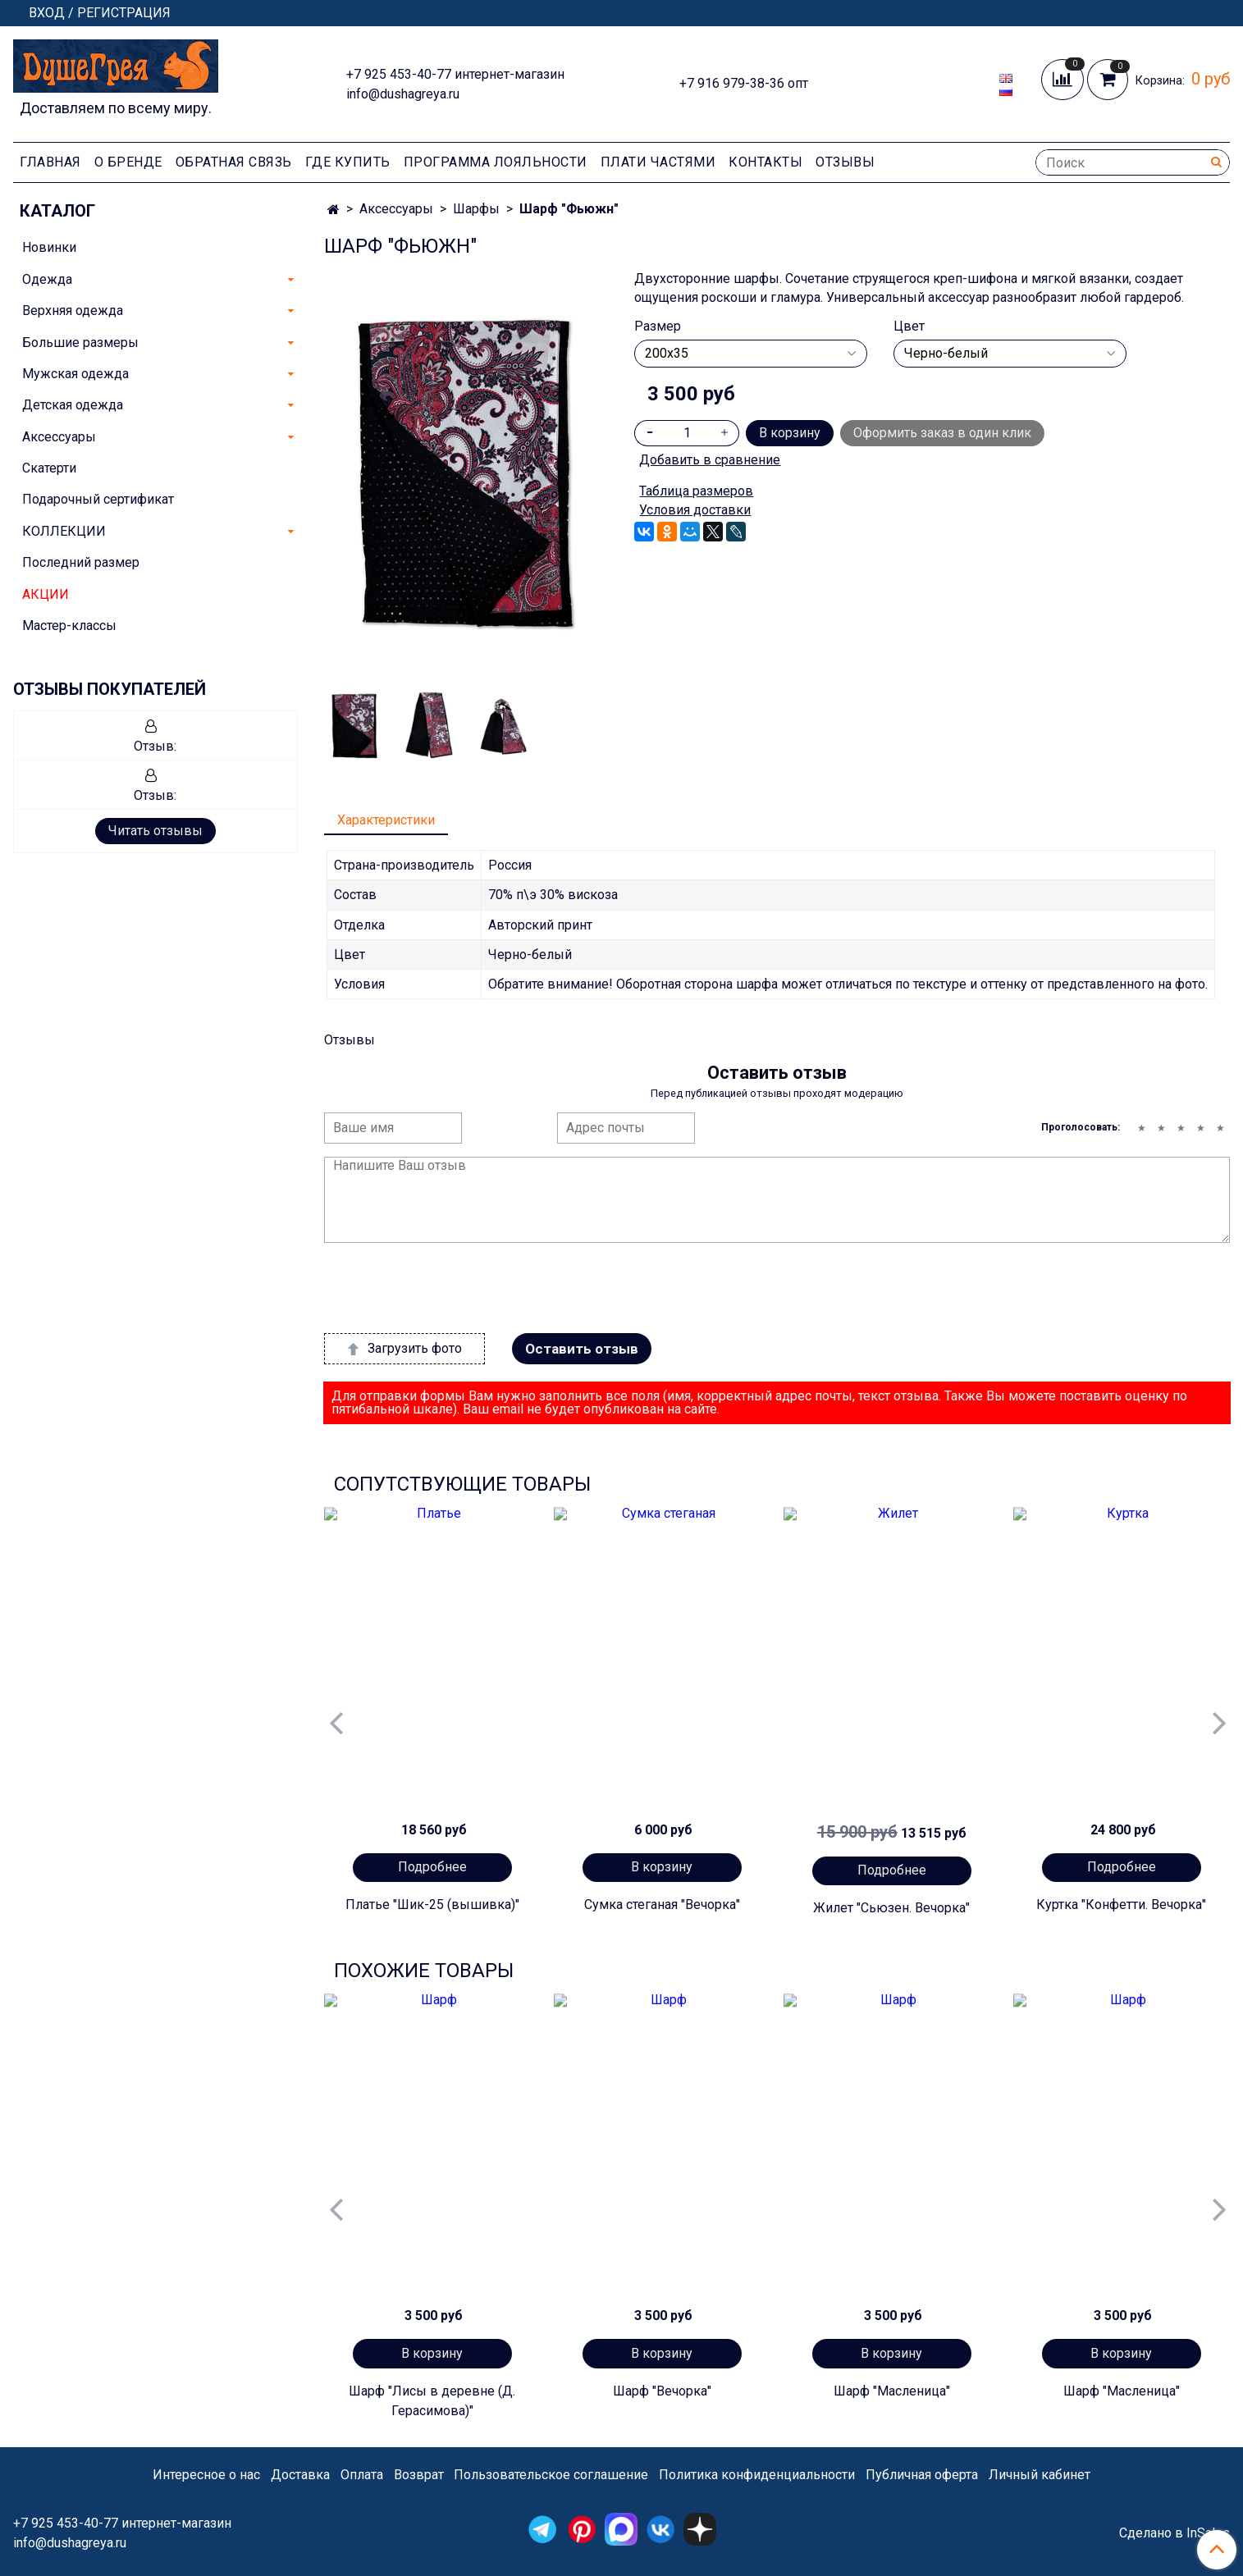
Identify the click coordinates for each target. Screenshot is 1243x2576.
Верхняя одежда (72, 310)
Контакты (765, 162)
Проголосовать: (1080, 1127)
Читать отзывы (155, 830)
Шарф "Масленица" (892, 2391)
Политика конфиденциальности (757, 2474)
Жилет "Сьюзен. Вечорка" (891, 1908)
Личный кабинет (1039, 2474)
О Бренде (128, 162)
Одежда (47, 279)
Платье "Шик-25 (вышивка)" (432, 1904)
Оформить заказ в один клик (942, 433)
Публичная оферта (922, 2474)
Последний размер (80, 562)
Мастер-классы (69, 625)
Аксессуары (396, 209)
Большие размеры (80, 342)
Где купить (348, 162)
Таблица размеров (696, 491)
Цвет (909, 326)
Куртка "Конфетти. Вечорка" (1121, 1904)
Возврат (419, 2474)
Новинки (49, 247)
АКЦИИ (45, 594)
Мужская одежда (75, 373)
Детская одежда (72, 405)
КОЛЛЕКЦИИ (64, 531)
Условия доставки (695, 510)
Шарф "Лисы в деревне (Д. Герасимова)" (432, 2400)
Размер (657, 326)
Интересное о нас (206, 2474)
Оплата (361, 2474)
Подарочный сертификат (98, 499)
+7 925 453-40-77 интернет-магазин (455, 74)
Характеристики (386, 820)
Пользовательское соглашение (551, 2474)
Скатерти (49, 468)
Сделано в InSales (1174, 2533)
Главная (50, 162)
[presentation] (449, 1288)
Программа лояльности (495, 162)
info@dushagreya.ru (402, 94)
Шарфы (476, 209)
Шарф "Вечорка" (662, 2391)
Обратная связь (234, 162)
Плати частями (658, 162)
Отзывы (845, 162)
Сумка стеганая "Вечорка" (662, 1904)
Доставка (300, 2474)
